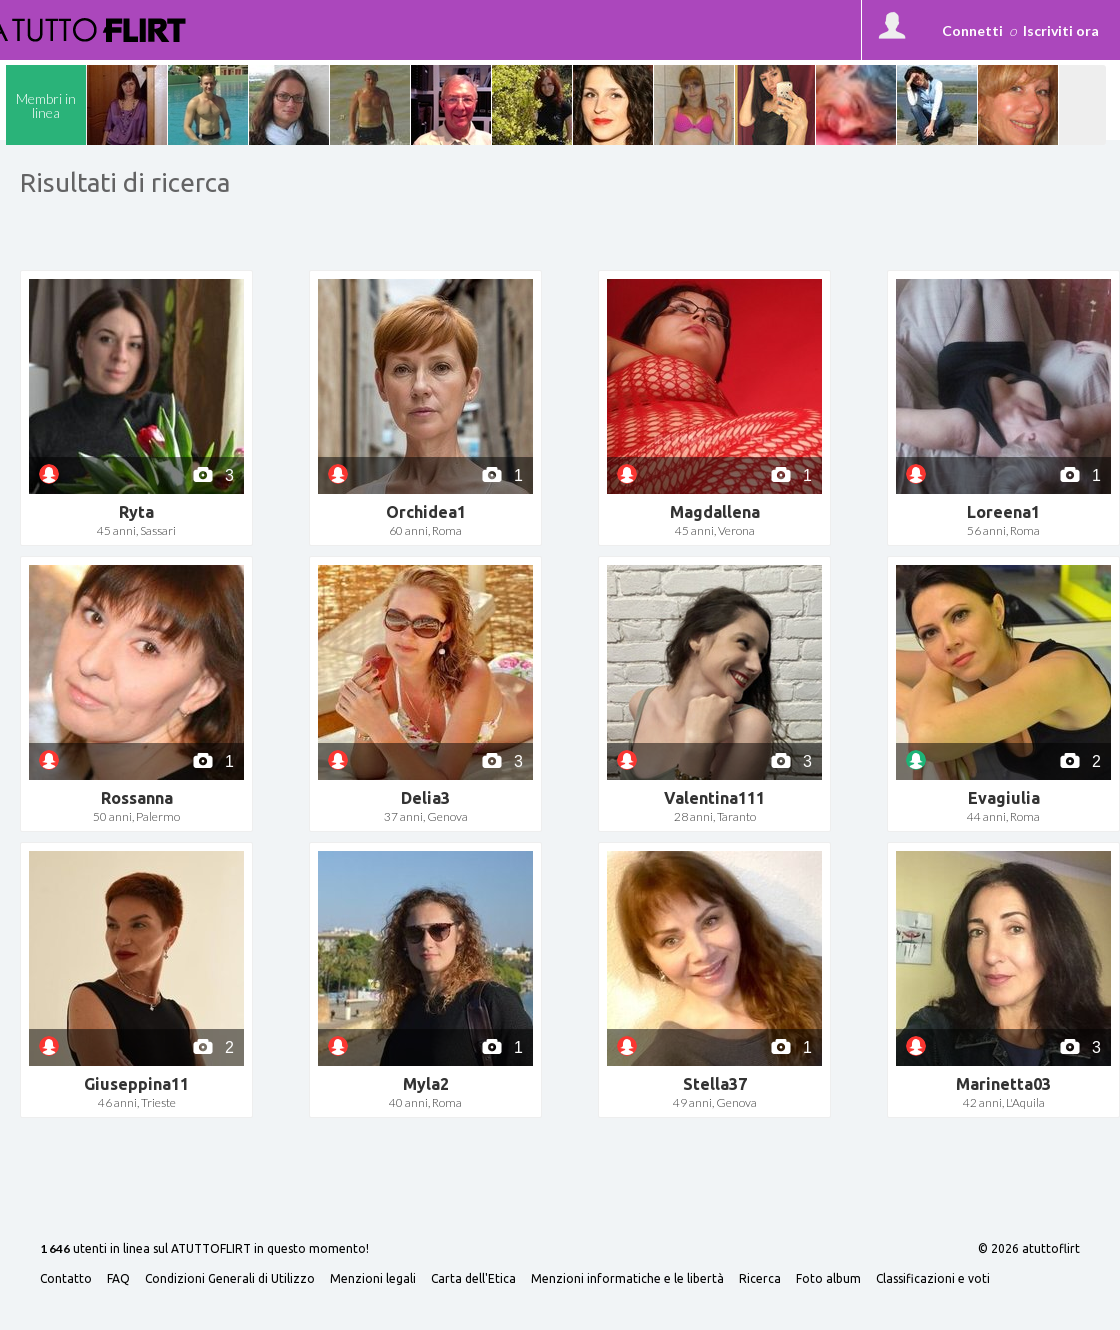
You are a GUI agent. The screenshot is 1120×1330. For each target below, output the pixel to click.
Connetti (972, 30)
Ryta (136, 512)
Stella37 (715, 1084)
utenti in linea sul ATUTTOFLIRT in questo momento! (204, 1249)
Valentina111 (714, 798)
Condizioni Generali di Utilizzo (230, 1279)
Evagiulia (1004, 798)
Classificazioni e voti (933, 1279)
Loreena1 (1003, 512)
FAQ (118, 1279)
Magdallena (715, 512)
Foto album (828, 1279)
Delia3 (425, 798)
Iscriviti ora (1061, 30)
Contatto (66, 1279)
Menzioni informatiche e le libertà (627, 1279)
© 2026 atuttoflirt (1029, 1249)
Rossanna (137, 798)
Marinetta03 (1003, 1084)
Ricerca (760, 1279)
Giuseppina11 (136, 1084)
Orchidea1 (426, 512)
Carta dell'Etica (473, 1279)
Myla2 (426, 1084)
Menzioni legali (373, 1279)
